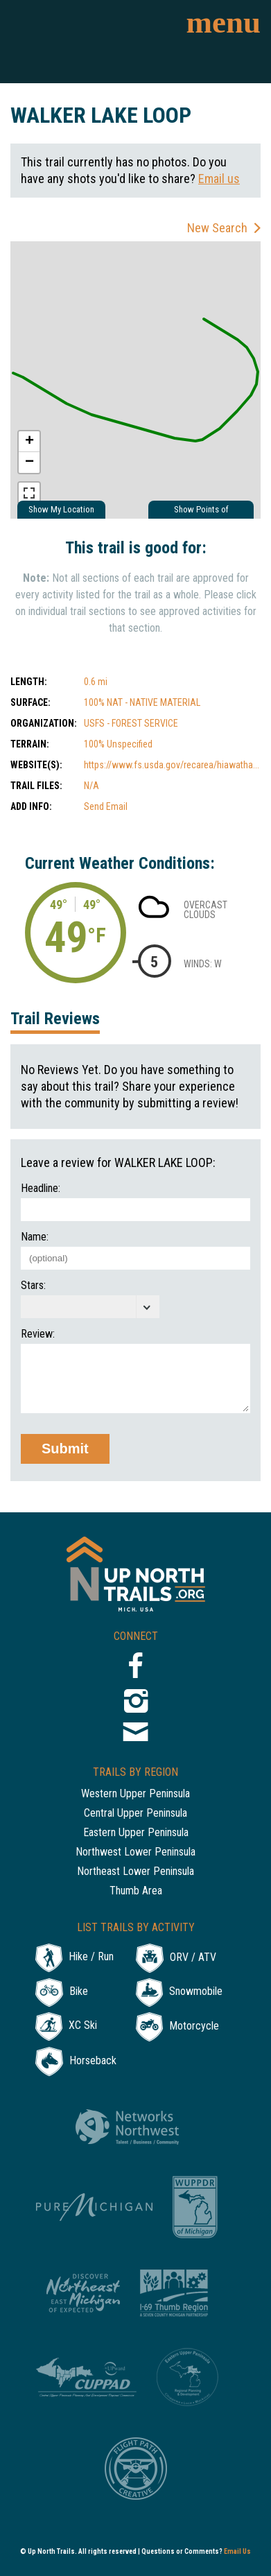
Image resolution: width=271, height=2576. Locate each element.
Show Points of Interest (201, 511)
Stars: (33, 1285)
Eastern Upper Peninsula (136, 1833)
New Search (217, 228)
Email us (219, 178)
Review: (38, 1334)
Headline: (40, 1188)
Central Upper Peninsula (135, 1813)
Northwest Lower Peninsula (135, 1852)
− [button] (29, 462)
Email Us (237, 2551)
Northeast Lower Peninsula (135, 1872)
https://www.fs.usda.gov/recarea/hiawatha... (171, 764)
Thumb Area (136, 1891)
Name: (35, 1237)
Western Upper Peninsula (135, 1794)
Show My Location (61, 509)
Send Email (106, 806)
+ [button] (29, 441)
